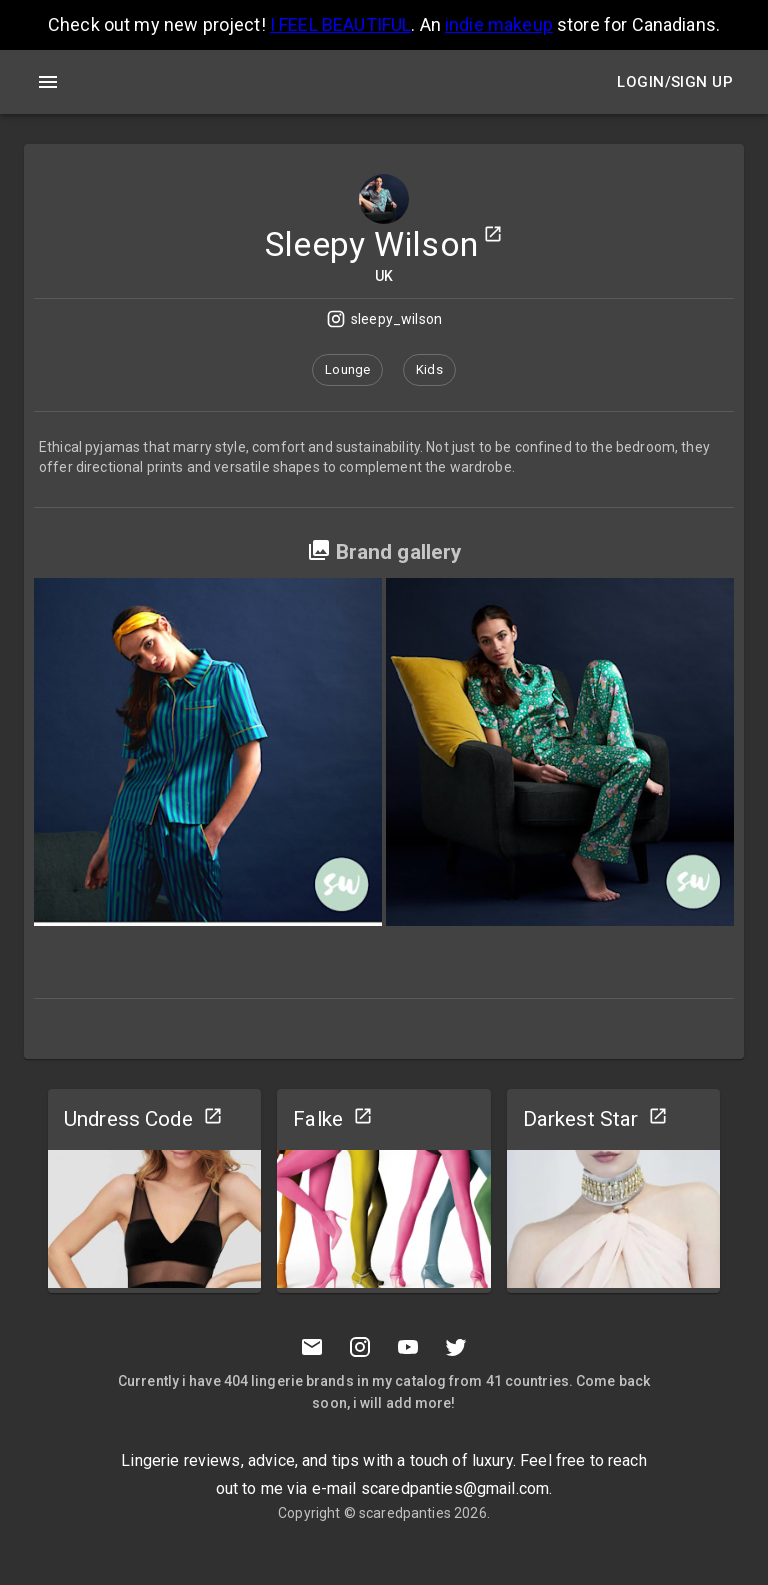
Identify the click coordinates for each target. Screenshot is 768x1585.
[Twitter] (456, 1347)
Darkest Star (581, 1119)
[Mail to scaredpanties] (312, 1347)
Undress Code (128, 1119)
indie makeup (499, 24)
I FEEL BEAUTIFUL (340, 24)
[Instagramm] (360, 1347)
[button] (347, 370)
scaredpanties (405, 1513)
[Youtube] (408, 1347)
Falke (318, 1119)
